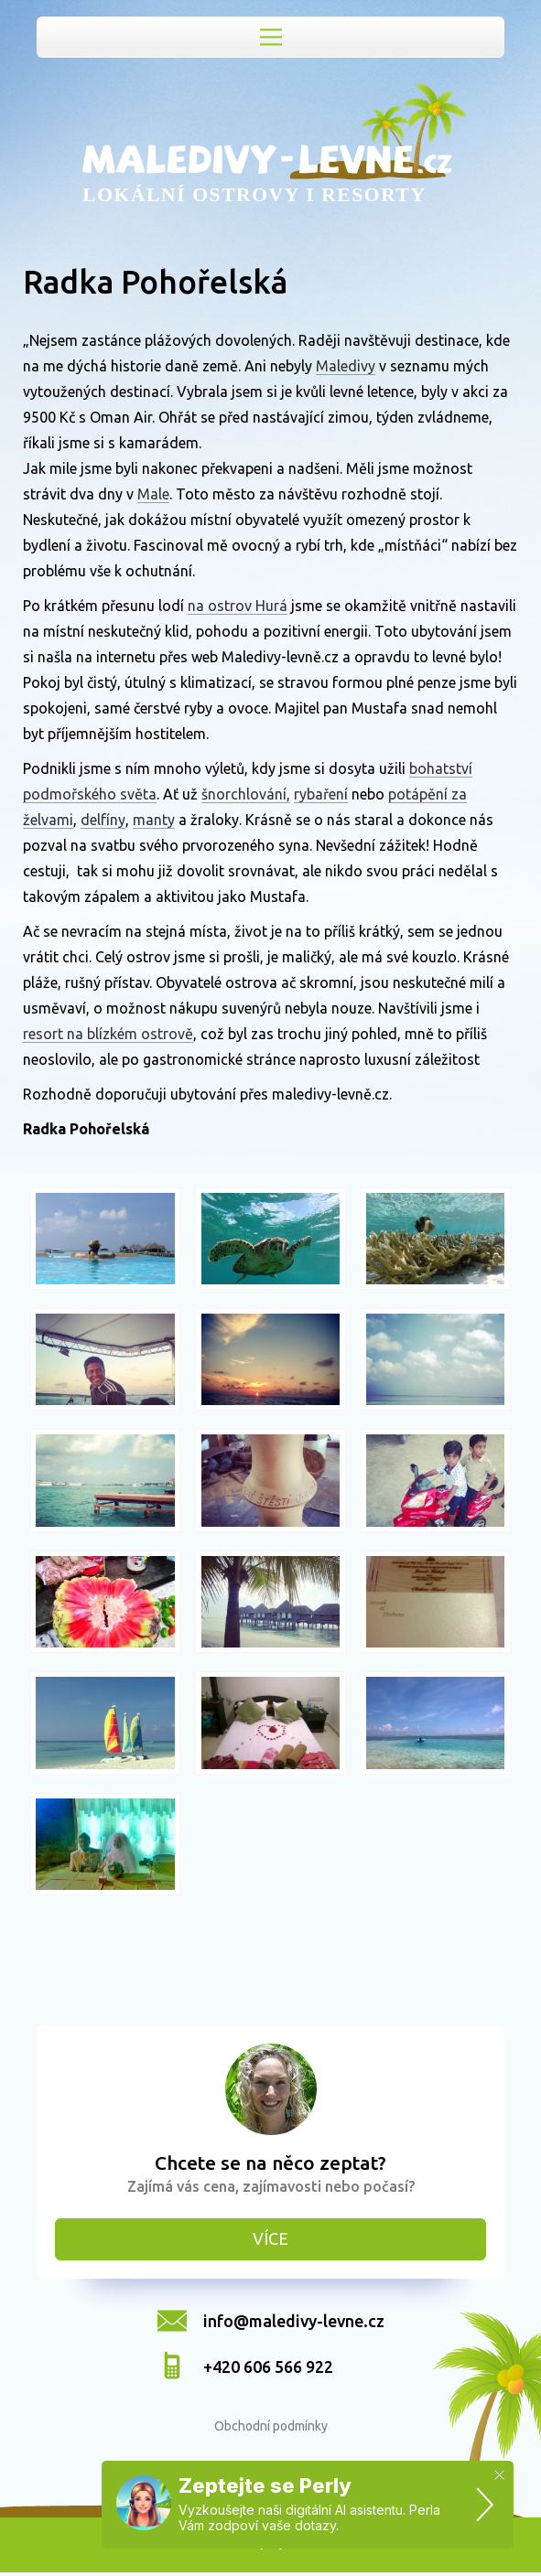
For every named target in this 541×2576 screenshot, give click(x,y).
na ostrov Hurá (237, 605)
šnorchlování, (245, 794)
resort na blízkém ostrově (108, 1033)
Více (270, 2238)
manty (154, 819)
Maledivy (345, 366)
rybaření (321, 794)
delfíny (103, 819)
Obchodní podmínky (271, 2426)
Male (153, 494)
